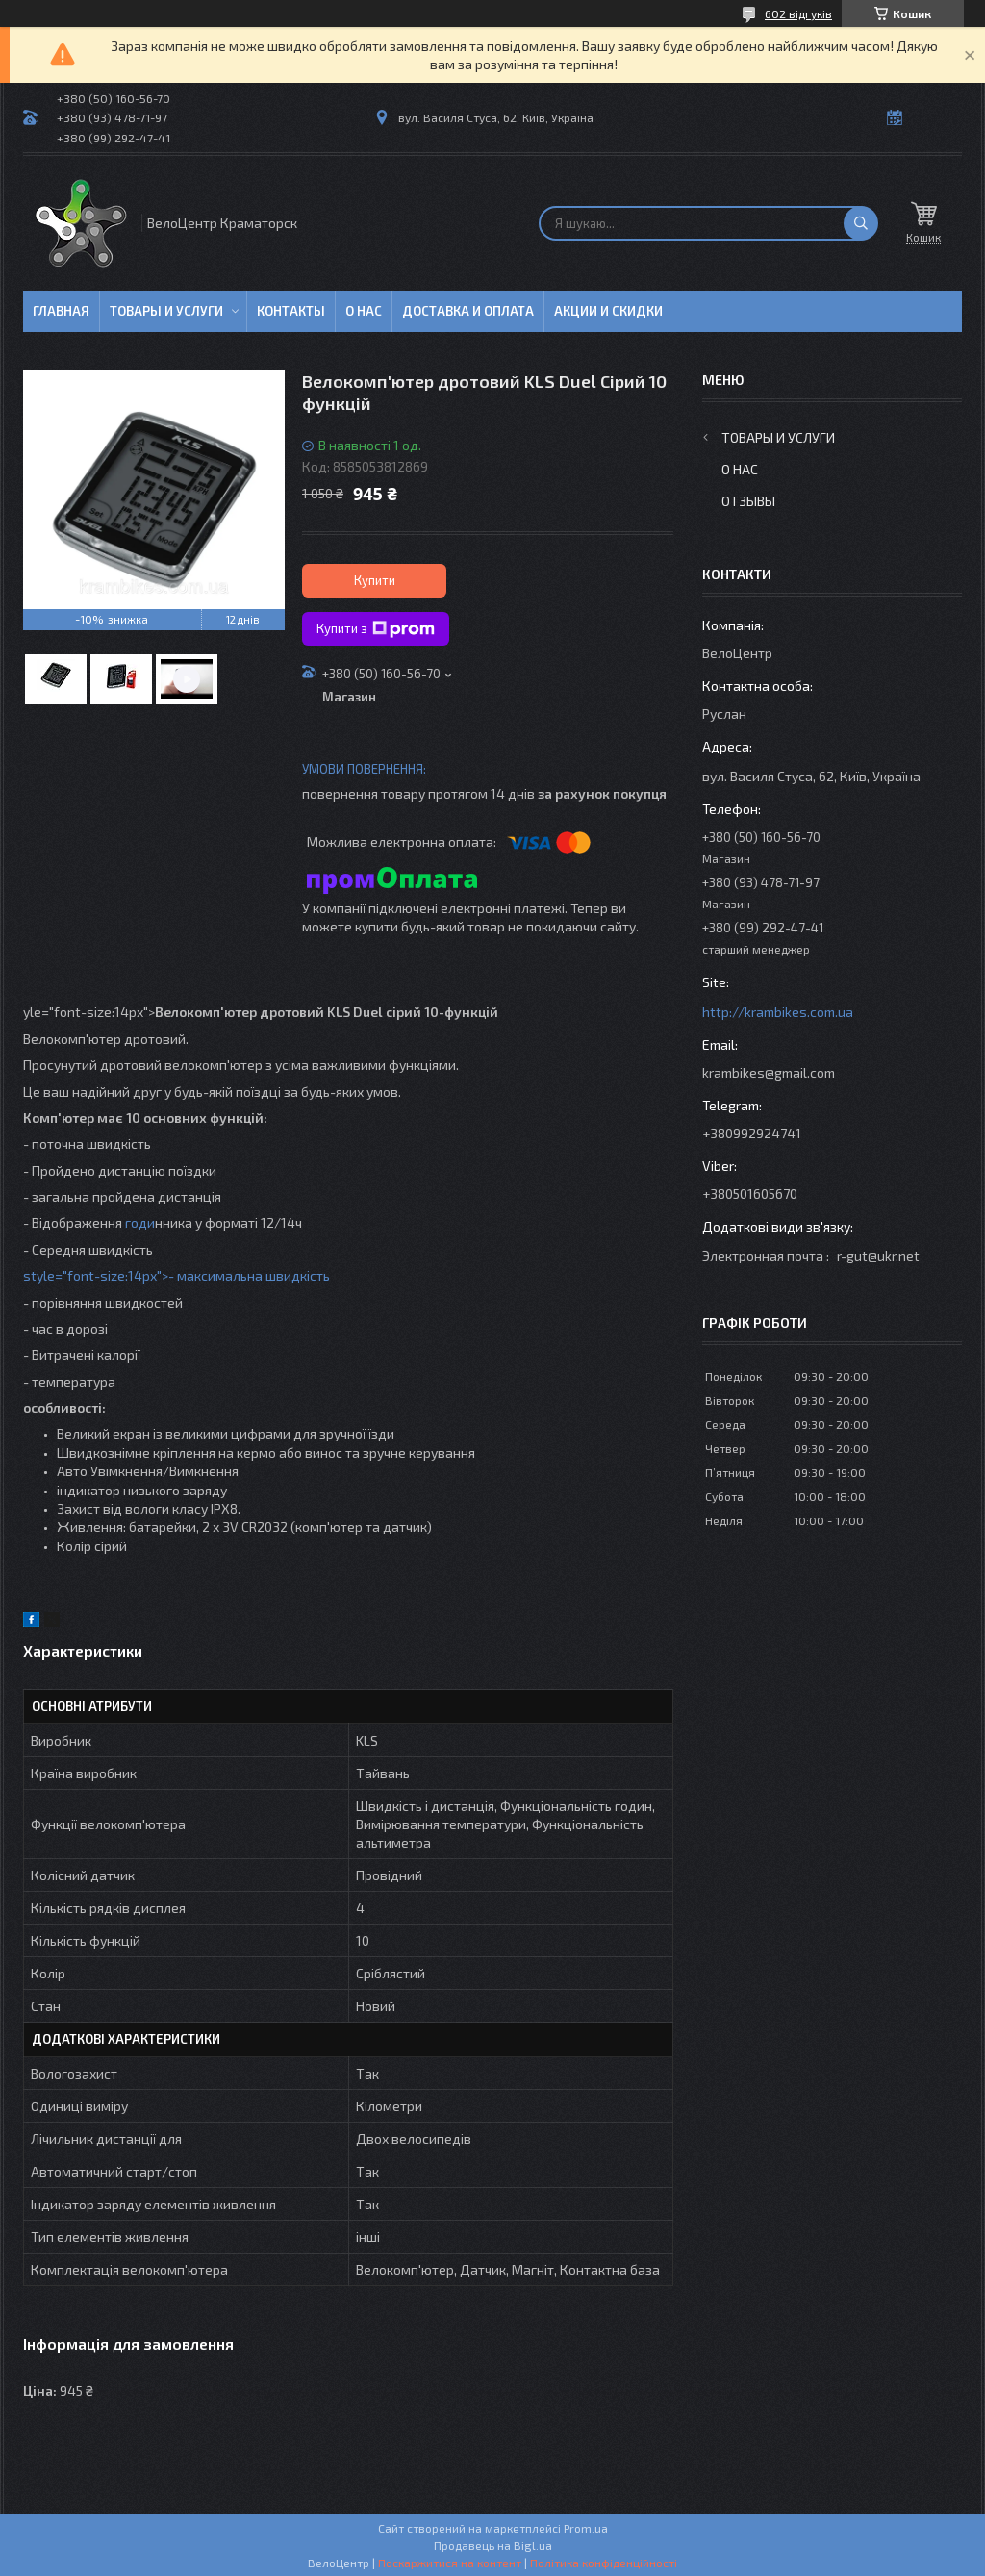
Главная (61, 311)
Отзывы (748, 501)
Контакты (291, 311)
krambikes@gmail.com (768, 1072)
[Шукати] (861, 223)
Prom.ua (586, 2528)
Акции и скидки (608, 311)
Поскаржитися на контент (449, 2562)
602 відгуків (798, 13)
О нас (363, 311)
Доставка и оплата (468, 311)
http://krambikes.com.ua (777, 1012)
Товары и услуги (166, 311)
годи (138, 1222)
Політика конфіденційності (603, 2562)
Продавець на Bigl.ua (493, 2545)
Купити (374, 580)
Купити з (375, 629)
